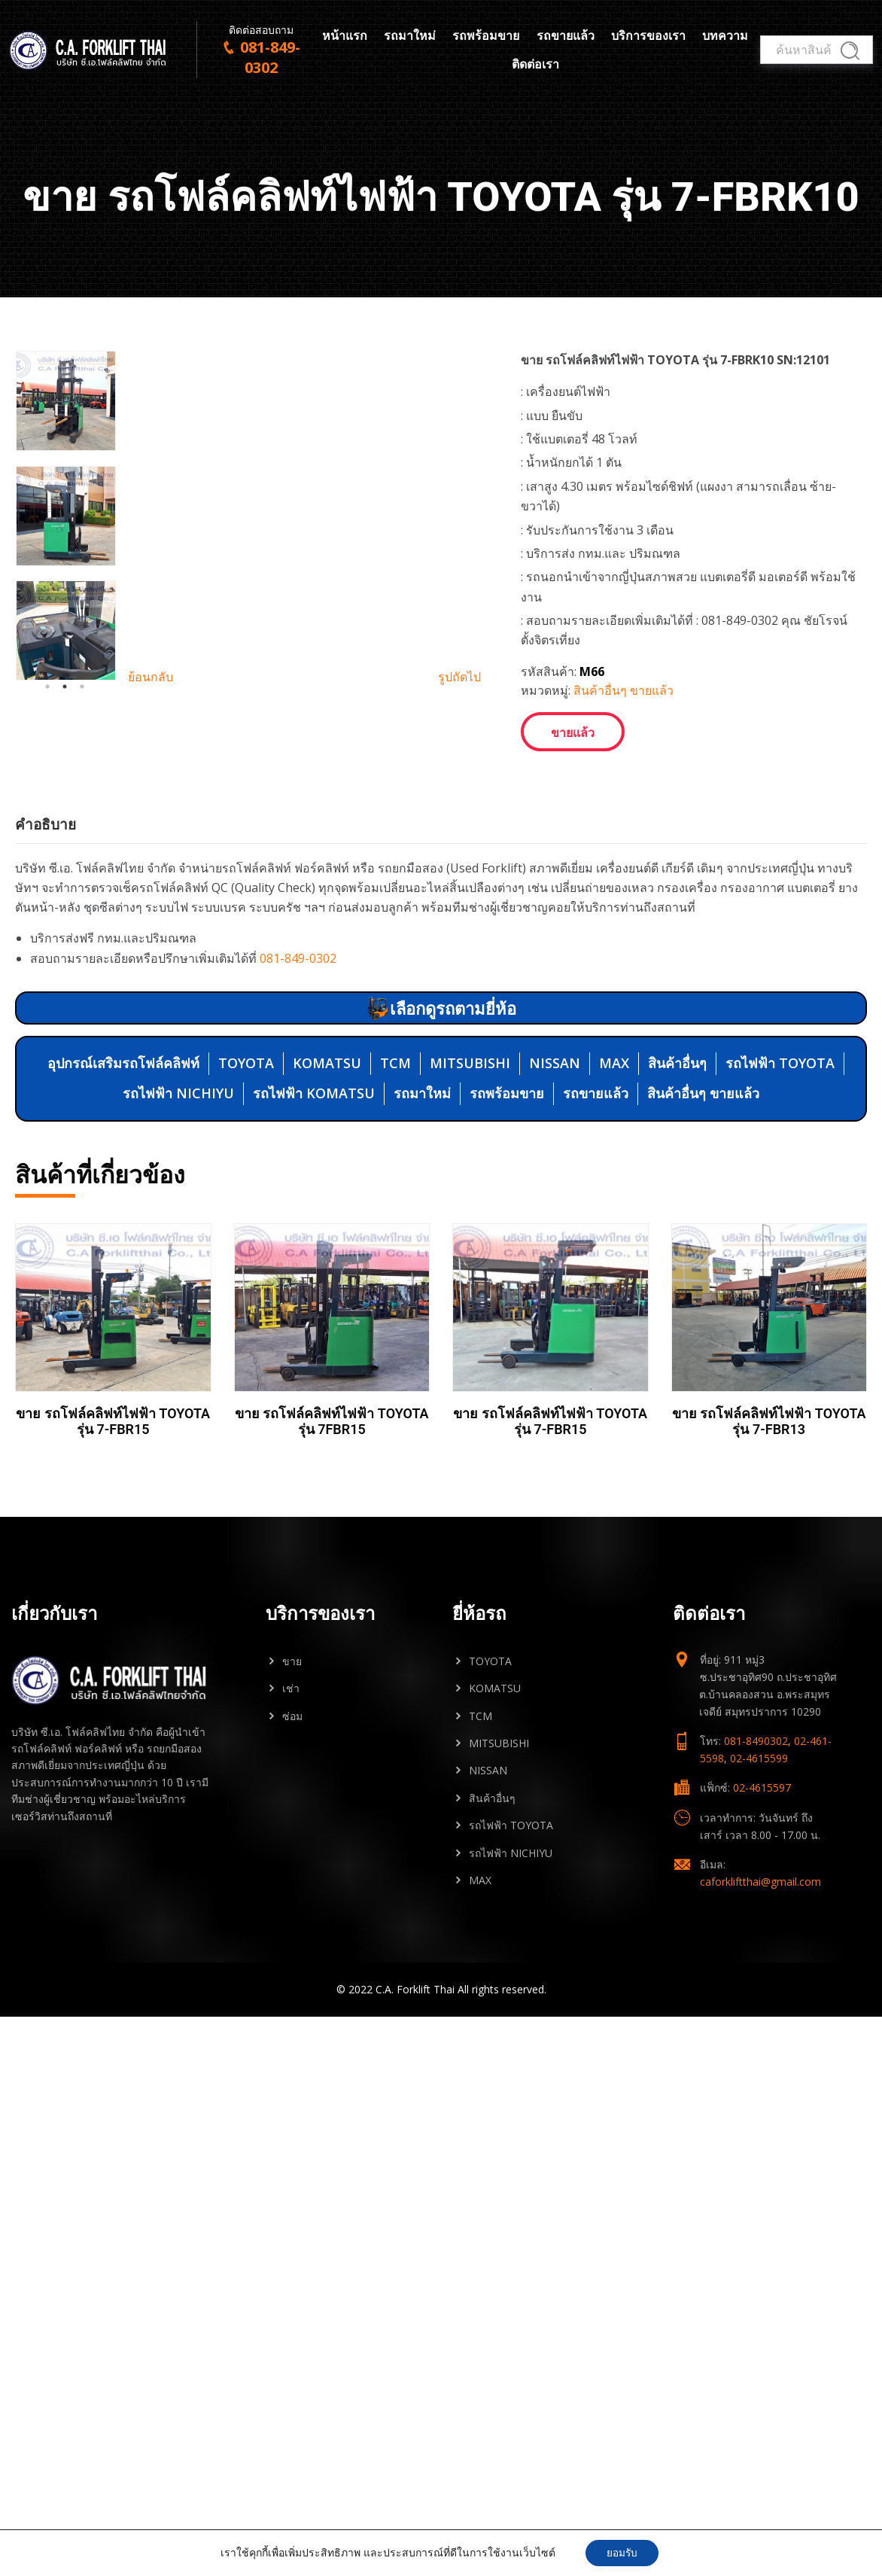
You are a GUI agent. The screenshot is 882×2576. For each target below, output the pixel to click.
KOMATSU (327, 1121)
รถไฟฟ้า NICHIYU (178, 1151)
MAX (614, 1121)
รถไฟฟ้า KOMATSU (314, 1151)
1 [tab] (47, 825)
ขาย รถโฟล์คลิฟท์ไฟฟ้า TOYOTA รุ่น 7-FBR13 (769, 1479)
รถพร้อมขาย (485, 37)
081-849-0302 (298, 1015)
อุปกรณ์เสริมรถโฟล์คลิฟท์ (123, 1121)
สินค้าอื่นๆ (677, 1121)
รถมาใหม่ (410, 37)
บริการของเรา (648, 37)
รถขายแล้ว (566, 37)
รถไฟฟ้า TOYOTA (780, 1121)
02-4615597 (762, 1845)
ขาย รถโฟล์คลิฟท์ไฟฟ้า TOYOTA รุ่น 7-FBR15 (113, 1479)
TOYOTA (246, 1121)
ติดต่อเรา (535, 66)
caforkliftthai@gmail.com (760, 1939)
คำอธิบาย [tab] (45, 881)
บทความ (725, 37)
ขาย (292, 1719)
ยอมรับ (621, 2552)
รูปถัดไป (459, 816)
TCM (395, 1121)
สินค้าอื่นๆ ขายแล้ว (623, 690)
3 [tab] (82, 825)
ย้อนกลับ (150, 816)
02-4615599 (759, 1816)
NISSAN (554, 1121)
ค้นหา (847, 52)
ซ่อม (292, 1774)
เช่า (291, 1746)
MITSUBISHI (470, 1121)
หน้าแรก (344, 37)
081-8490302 (756, 1799)
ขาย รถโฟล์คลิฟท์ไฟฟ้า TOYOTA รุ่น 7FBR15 (332, 1479)
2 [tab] (64, 825)
